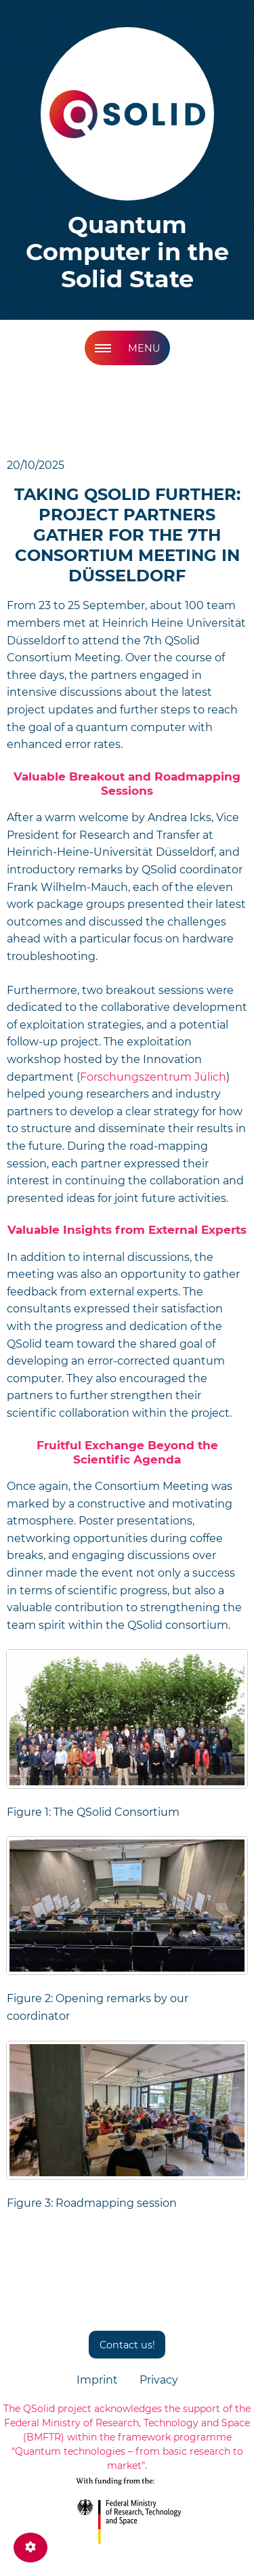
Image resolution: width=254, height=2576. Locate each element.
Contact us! (127, 2345)
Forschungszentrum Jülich (153, 1077)
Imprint (97, 2379)
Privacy (159, 2379)
